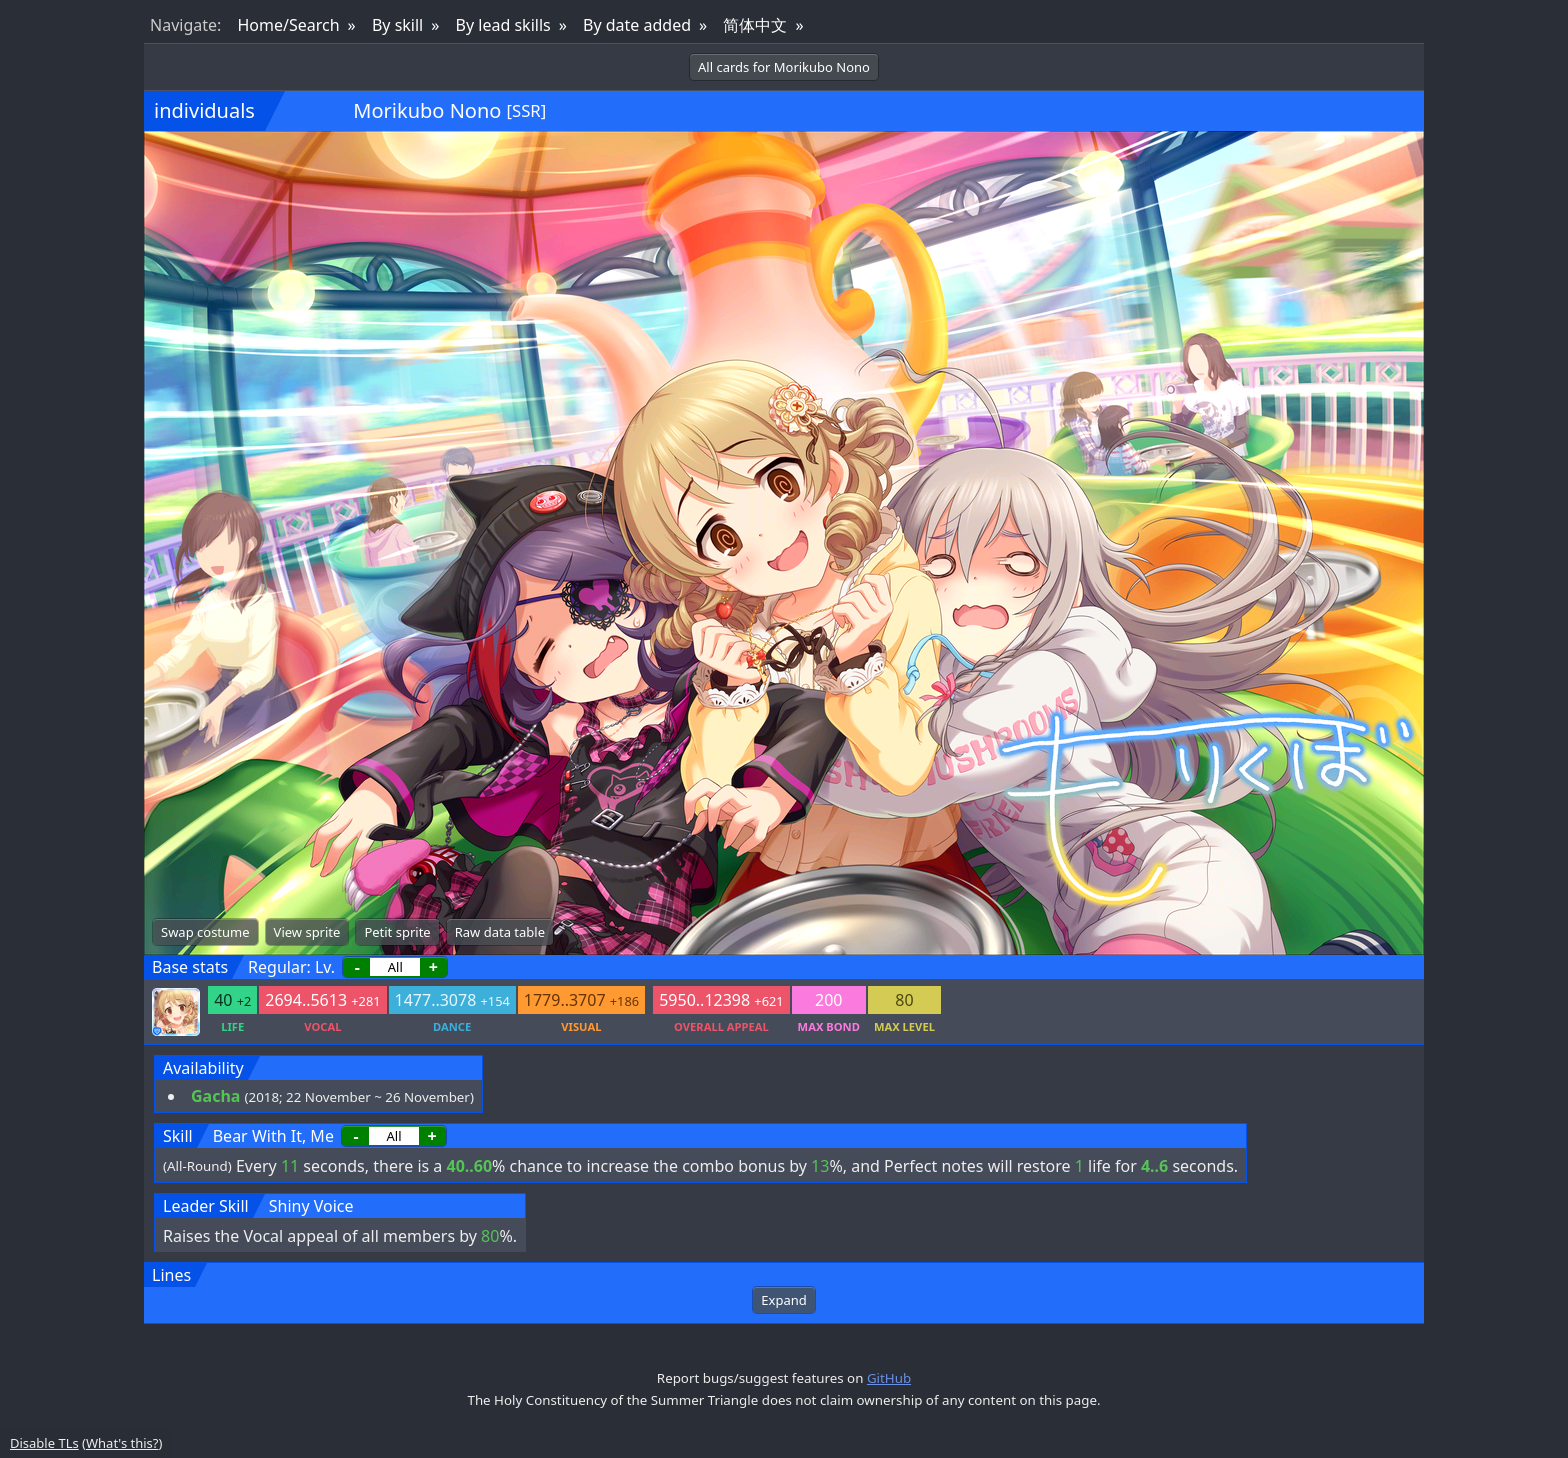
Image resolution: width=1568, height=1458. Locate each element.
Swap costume (205, 932)
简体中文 (755, 25)
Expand (783, 1300)
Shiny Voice (311, 1206)
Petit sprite (397, 932)
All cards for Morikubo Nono (784, 67)
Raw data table (500, 932)
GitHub (889, 1378)
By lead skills (503, 25)
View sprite (307, 932)
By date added (637, 25)
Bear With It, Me (273, 1136)
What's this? (122, 1443)
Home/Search (288, 25)
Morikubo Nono (427, 110)
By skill (397, 25)
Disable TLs (44, 1443)
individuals (204, 110)
